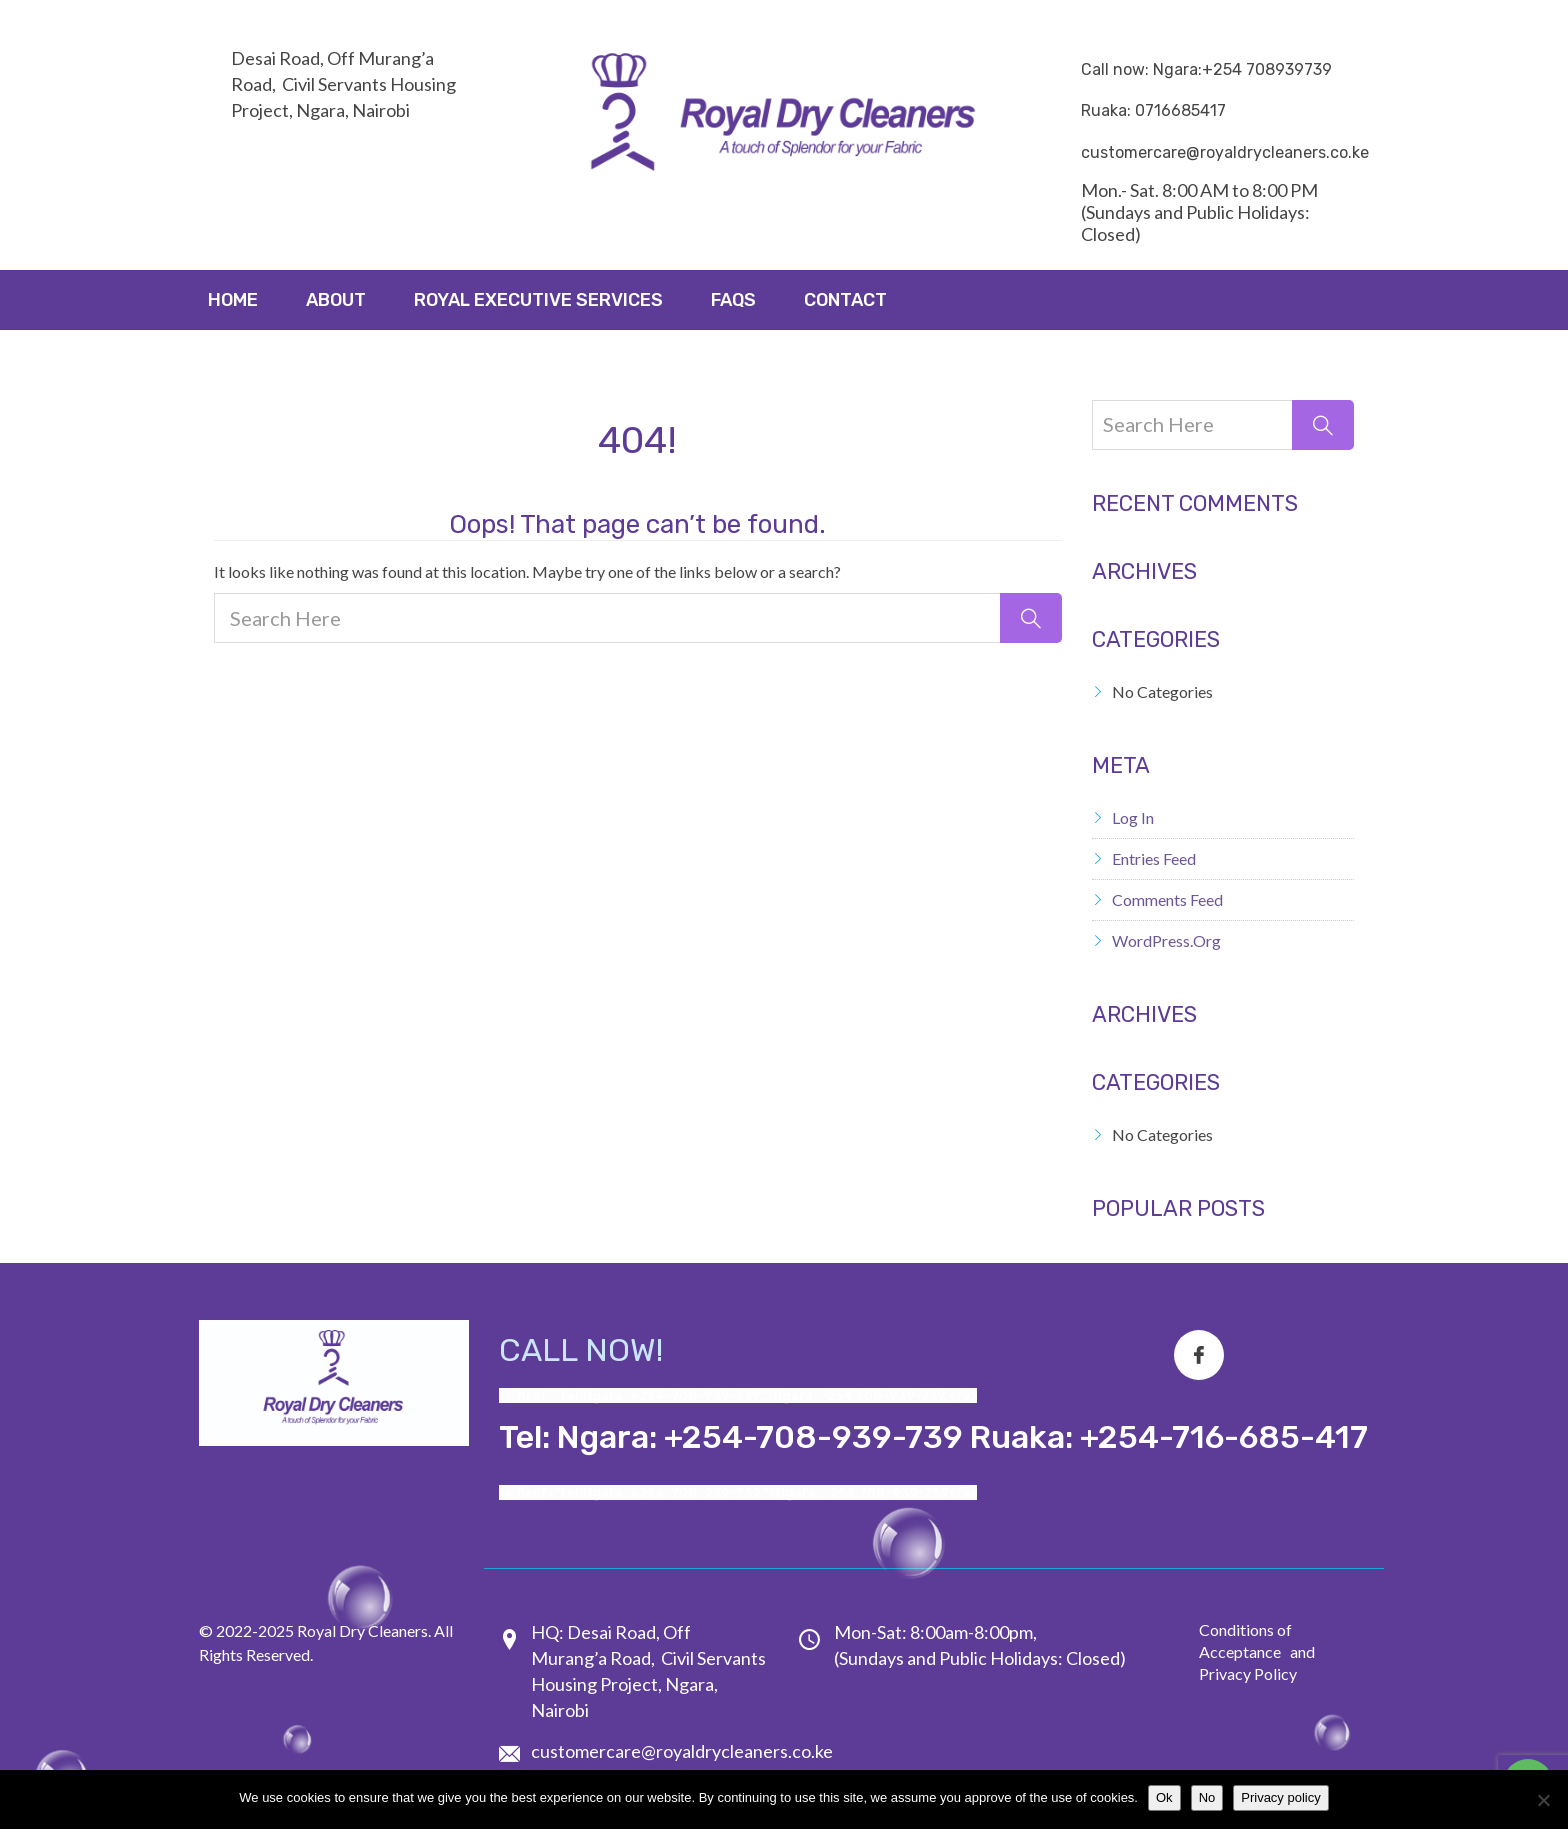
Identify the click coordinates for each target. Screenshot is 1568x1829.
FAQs (733, 300)
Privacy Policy (1248, 1673)
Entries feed (1154, 858)
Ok (1164, 1797)
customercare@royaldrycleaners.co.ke (682, 1751)
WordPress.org (1166, 940)
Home (233, 300)
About (336, 300)
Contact (845, 300)
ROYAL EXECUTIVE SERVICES (538, 300)
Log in (1133, 817)
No (1207, 1797)
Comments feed (1167, 899)
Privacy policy (1280, 1797)
